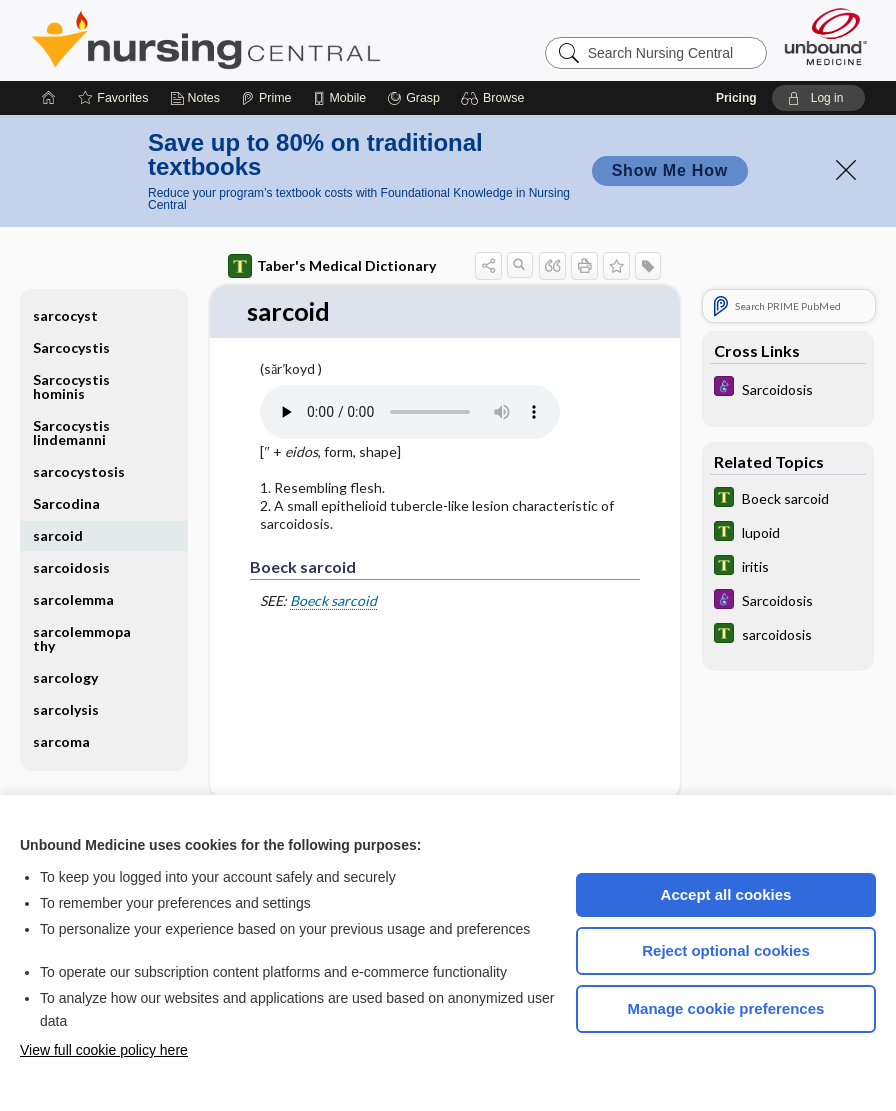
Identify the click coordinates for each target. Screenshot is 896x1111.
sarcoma (61, 741)
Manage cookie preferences (726, 1008)
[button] (495, 98)
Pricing (736, 98)
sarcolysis (66, 709)
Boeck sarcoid (333, 601)
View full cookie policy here (104, 1050)
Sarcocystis (71, 347)
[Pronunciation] (410, 412)
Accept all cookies (726, 894)
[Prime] (266, 98)
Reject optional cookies (726, 950)
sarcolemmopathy (82, 638)
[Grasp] (413, 98)
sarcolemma (73, 599)
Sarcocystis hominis (71, 386)
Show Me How (670, 170)
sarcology (65, 677)
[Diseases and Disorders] (788, 388)
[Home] (49, 98)
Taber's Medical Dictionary (332, 266)
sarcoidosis (71, 567)
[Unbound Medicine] (826, 36)
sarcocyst (65, 315)
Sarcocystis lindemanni (71, 432)
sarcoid (58, 535)
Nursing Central (281, 40)
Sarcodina (66, 503)
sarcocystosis (79, 471)
